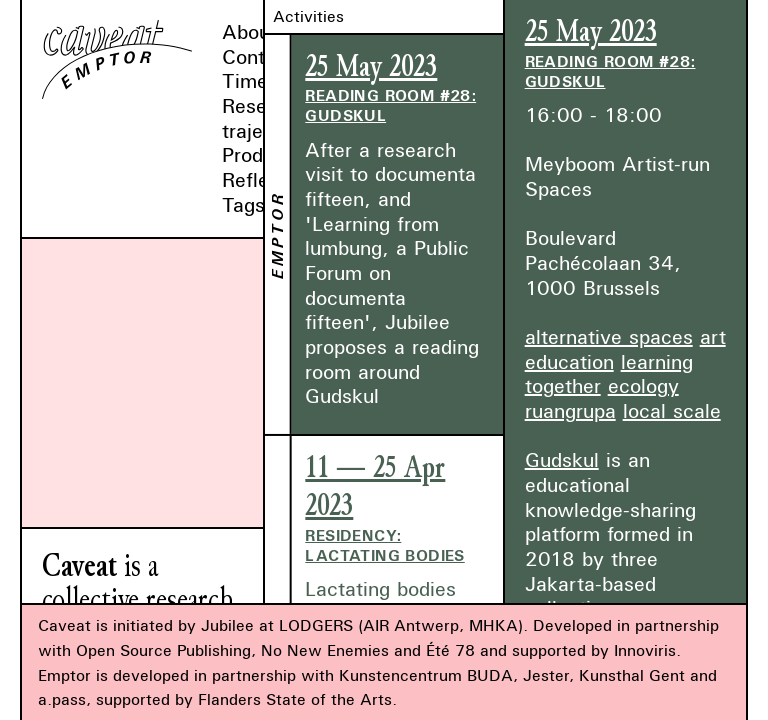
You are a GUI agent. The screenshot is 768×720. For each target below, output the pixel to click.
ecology (643, 385)
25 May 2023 (371, 66)
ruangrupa (570, 410)
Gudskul (562, 459)
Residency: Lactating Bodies (384, 545)
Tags (243, 204)
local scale (672, 410)
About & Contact (260, 44)
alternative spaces (609, 336)
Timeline (261, 80)
